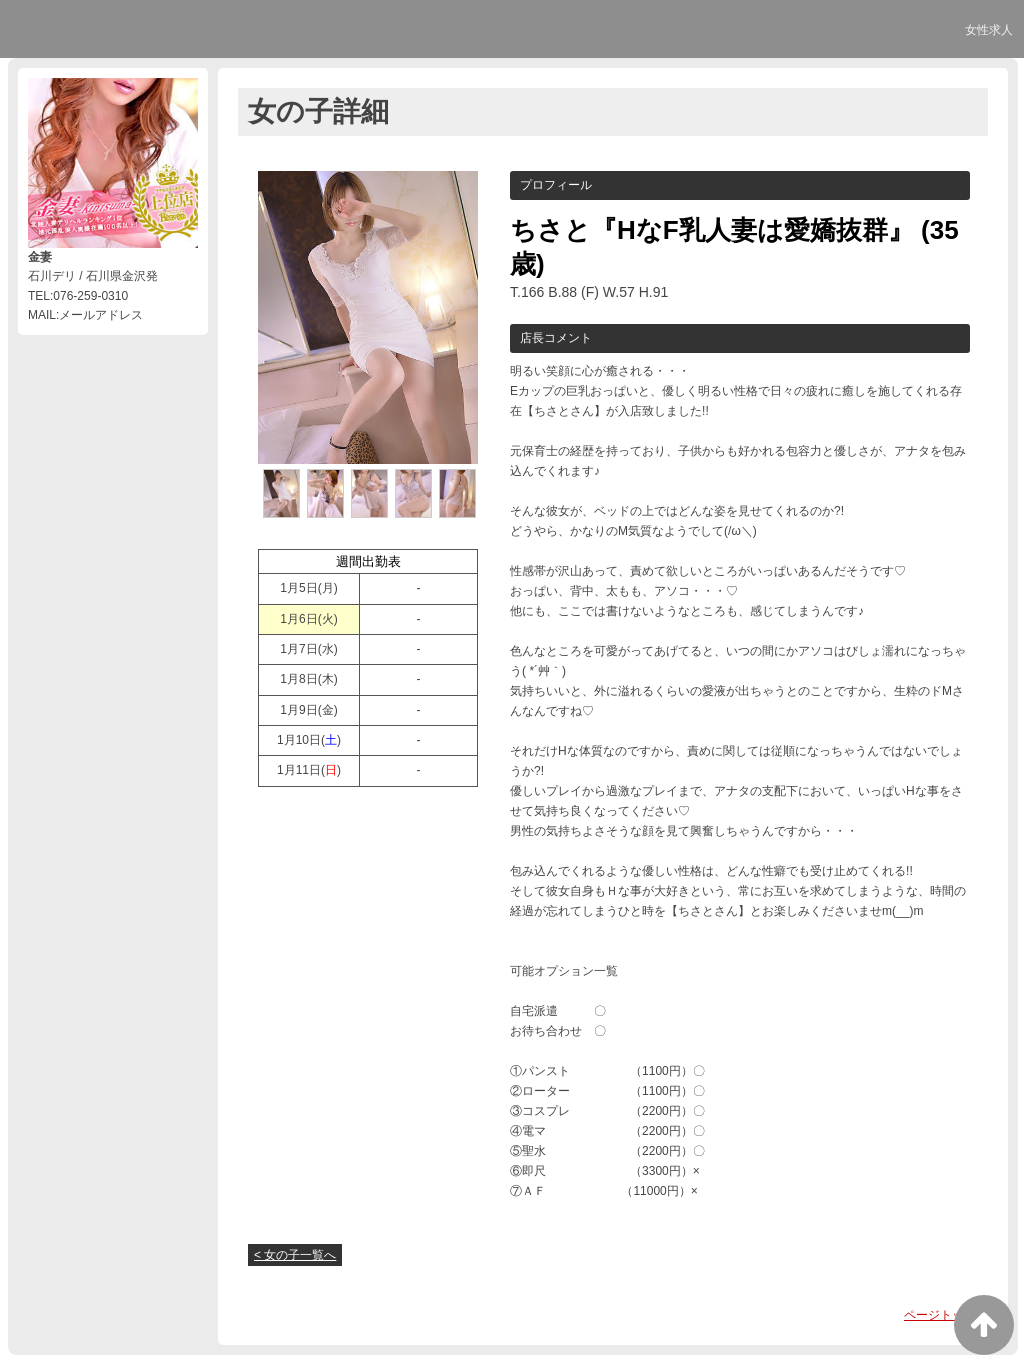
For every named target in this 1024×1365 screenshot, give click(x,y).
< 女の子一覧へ (295, 1255)
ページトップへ (946, 1315)
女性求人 (989, 30)
